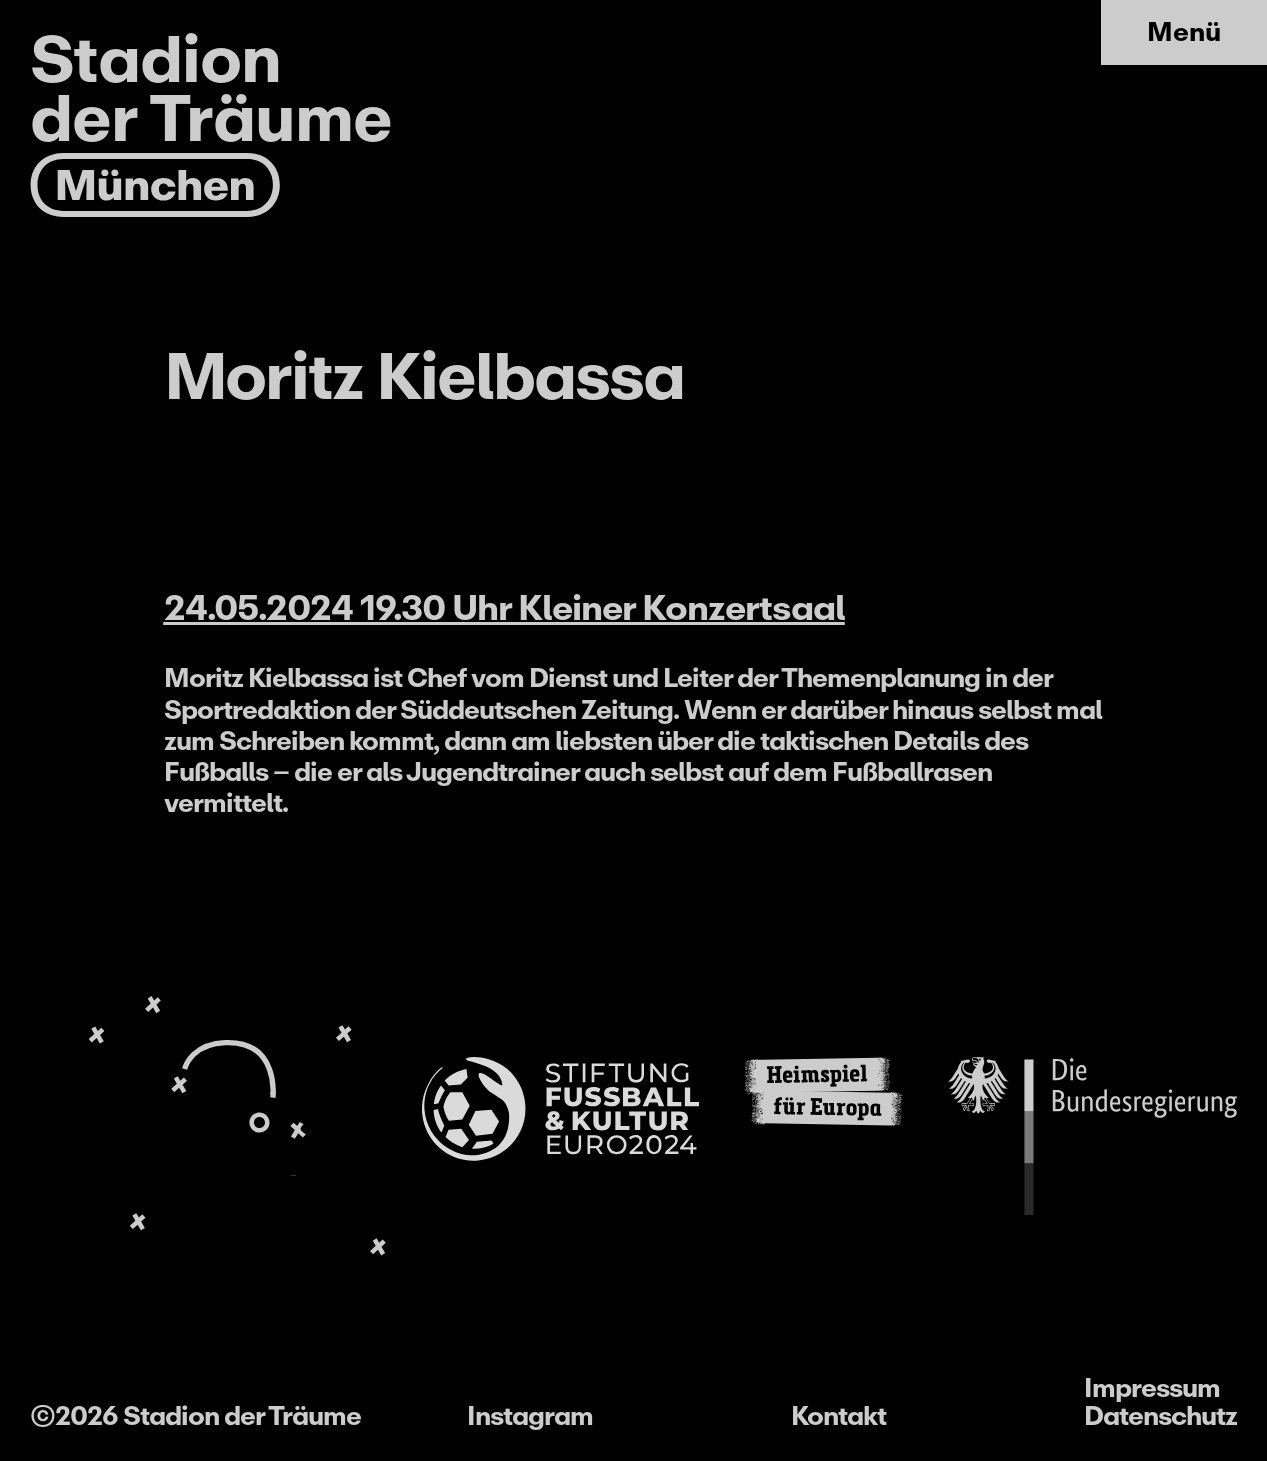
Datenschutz (1160, 1415)
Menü (1184, 31)
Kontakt (838, 1415)
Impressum (1152, 1387)
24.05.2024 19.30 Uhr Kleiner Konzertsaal (504, 608)
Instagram (530, 1415)
